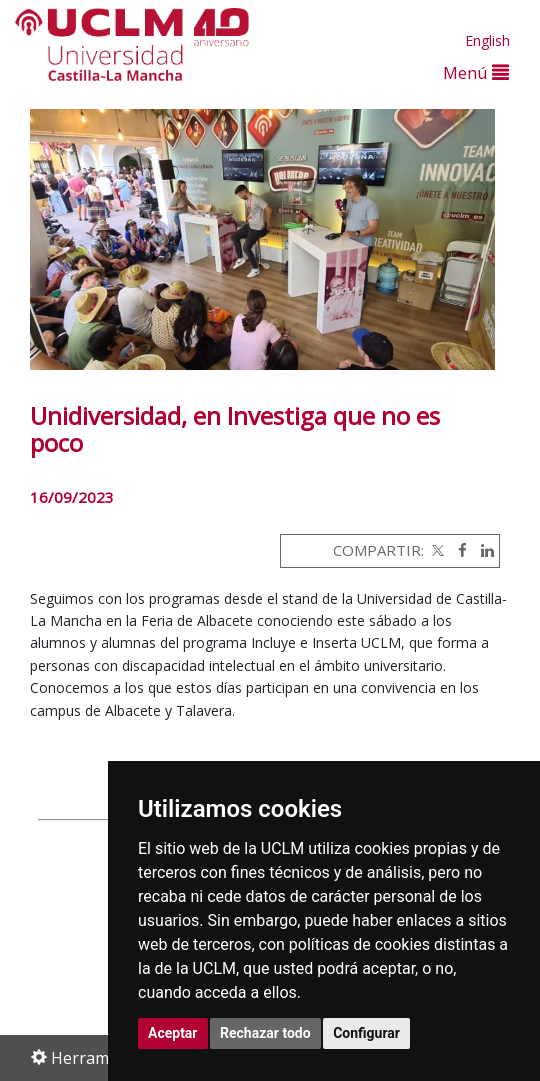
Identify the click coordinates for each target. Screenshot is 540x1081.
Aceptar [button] (173, 1033)
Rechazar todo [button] (265, 1033)
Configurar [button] (366, 1033)
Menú (476, 72)
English (487, 40)
